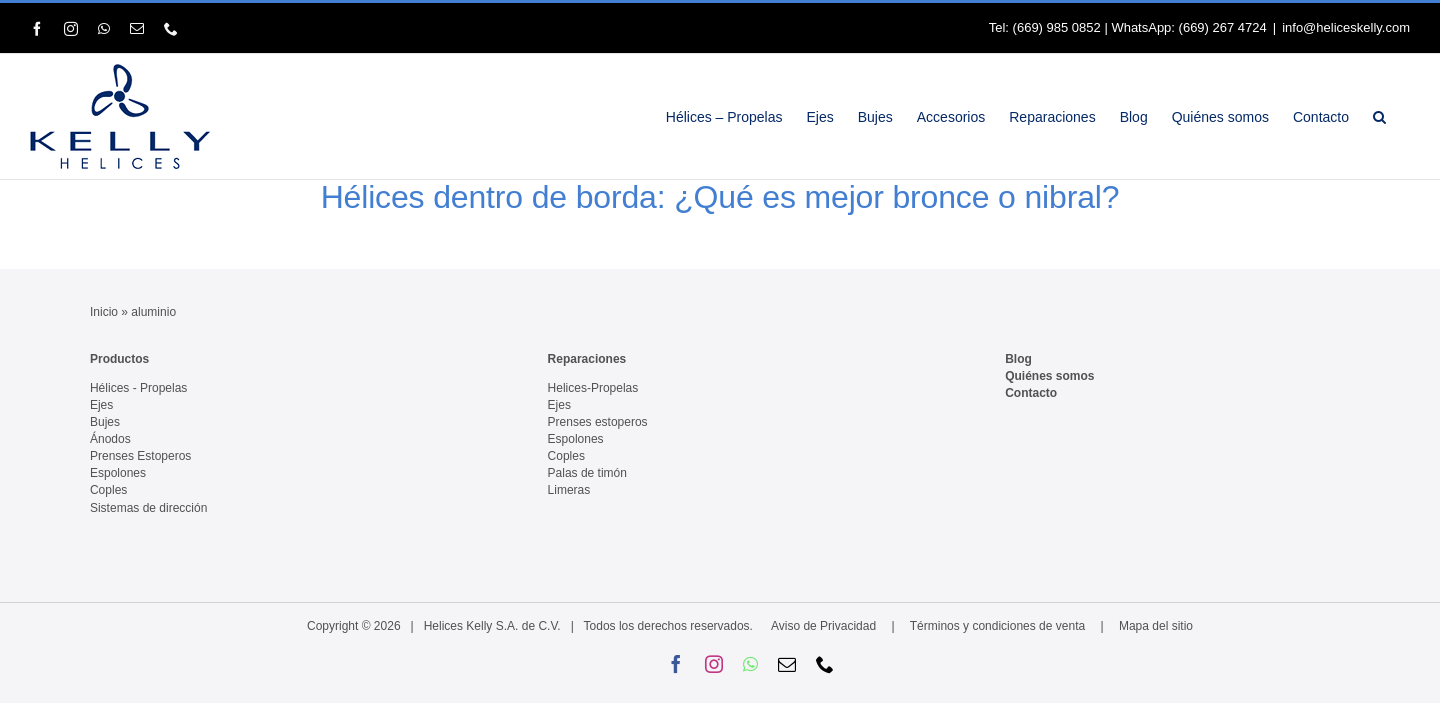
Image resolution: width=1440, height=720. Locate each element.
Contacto (1031, 393)
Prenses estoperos (598, 422)
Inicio (104, 312)
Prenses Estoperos (140, 456)
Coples (108, 490)
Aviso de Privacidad (823, 626)
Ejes (101, 405)
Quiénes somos (1049, 376)
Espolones (118, 473)
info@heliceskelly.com (1346, 27)
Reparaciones (587, 359)
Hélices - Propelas (138, 388)
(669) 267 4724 (1223, 27)
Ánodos (110, 439)
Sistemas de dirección (148, 508)
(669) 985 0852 (1057, 27)
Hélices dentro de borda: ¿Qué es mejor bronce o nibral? (720, 197)
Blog (1018, 359)
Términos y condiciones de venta (997, 626)
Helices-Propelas (593, 388)
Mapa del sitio (1156, 626)
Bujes (105, 422)
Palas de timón (587, 473)
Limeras (569, 490)
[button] (1403, 116)
